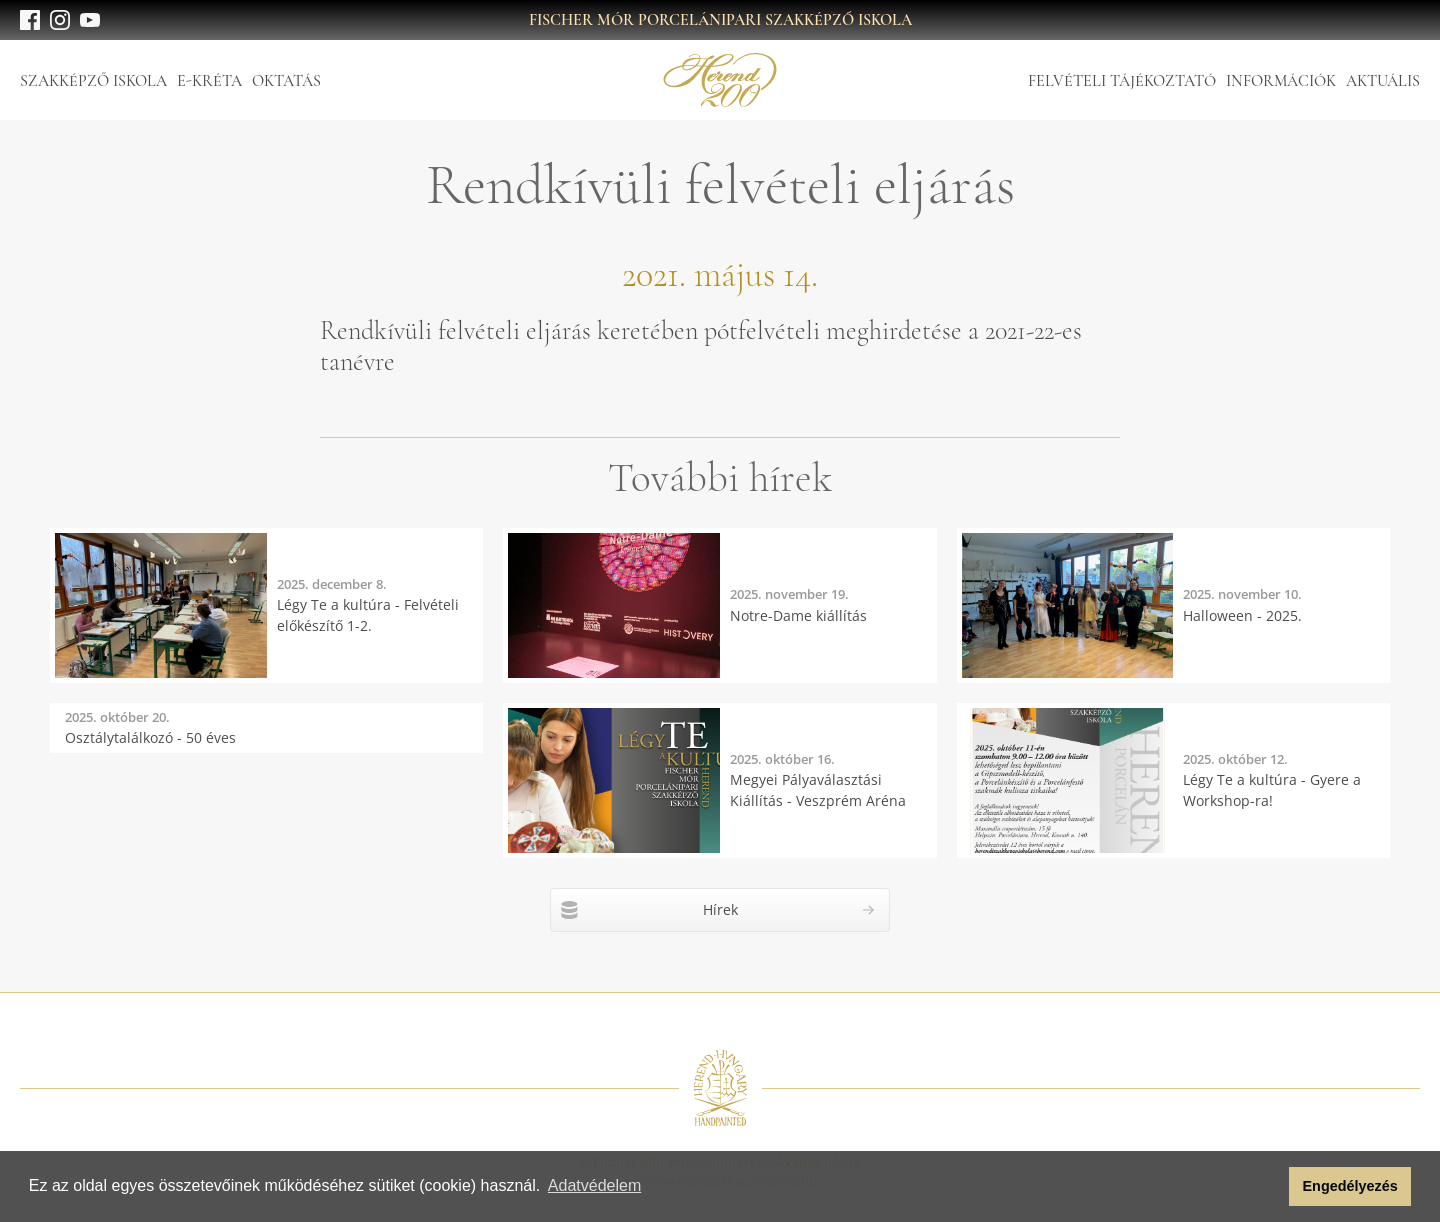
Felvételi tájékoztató (1122, 81)
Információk (1281, 81)
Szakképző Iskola (93, 81)
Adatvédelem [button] (594, 1185)
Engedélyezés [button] (1350, 1186)
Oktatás (286, 81)
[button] (1268, 1187)
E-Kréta (209, 81)
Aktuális (1383, 81)
